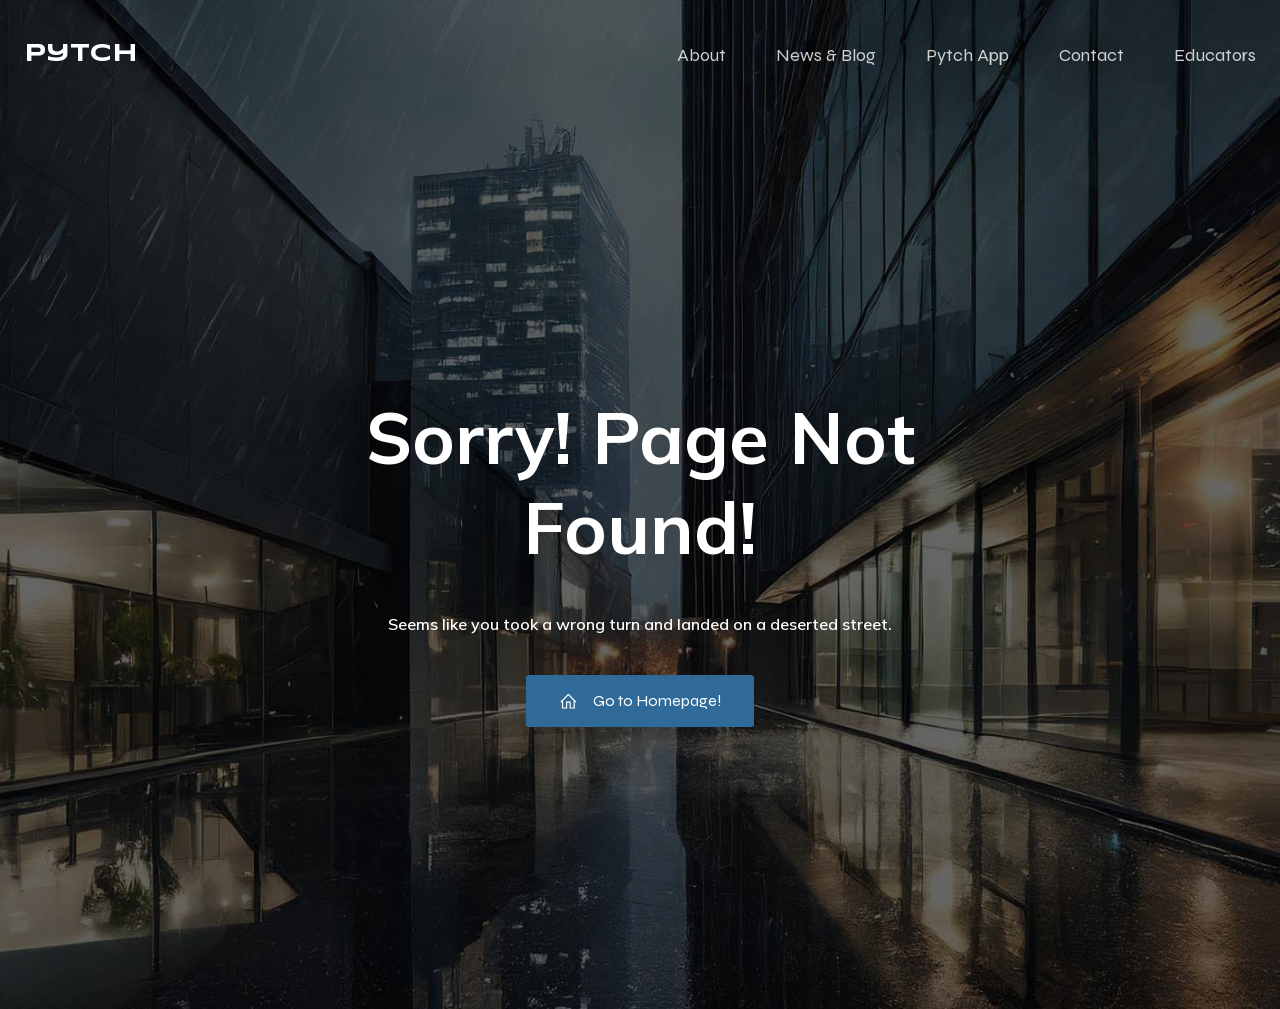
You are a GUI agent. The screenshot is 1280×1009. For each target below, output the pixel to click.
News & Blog (826, 55)
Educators (1215, 55)
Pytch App (967, 55)
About (701, 55)
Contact (1091, 55)
